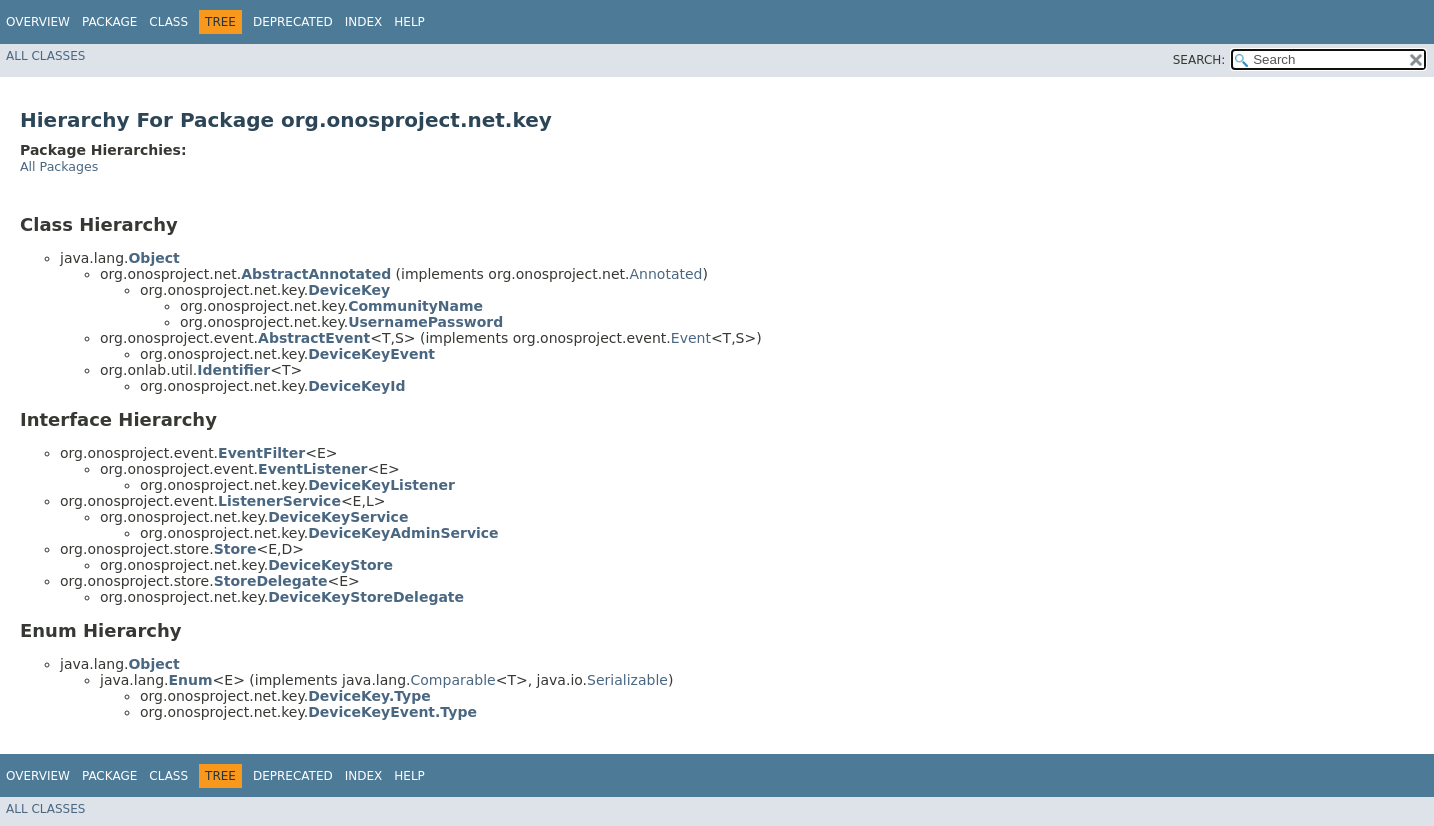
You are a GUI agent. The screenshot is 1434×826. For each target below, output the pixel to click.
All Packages (59, 166)
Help (409, 22)
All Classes (45, 56)
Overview (38, 22)
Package (109, 22)
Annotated (666, 274)
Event (691, 338)
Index (364, 22)
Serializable (627, 680)
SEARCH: (1199, 60)
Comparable (453, 680)
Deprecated (293, 22)
